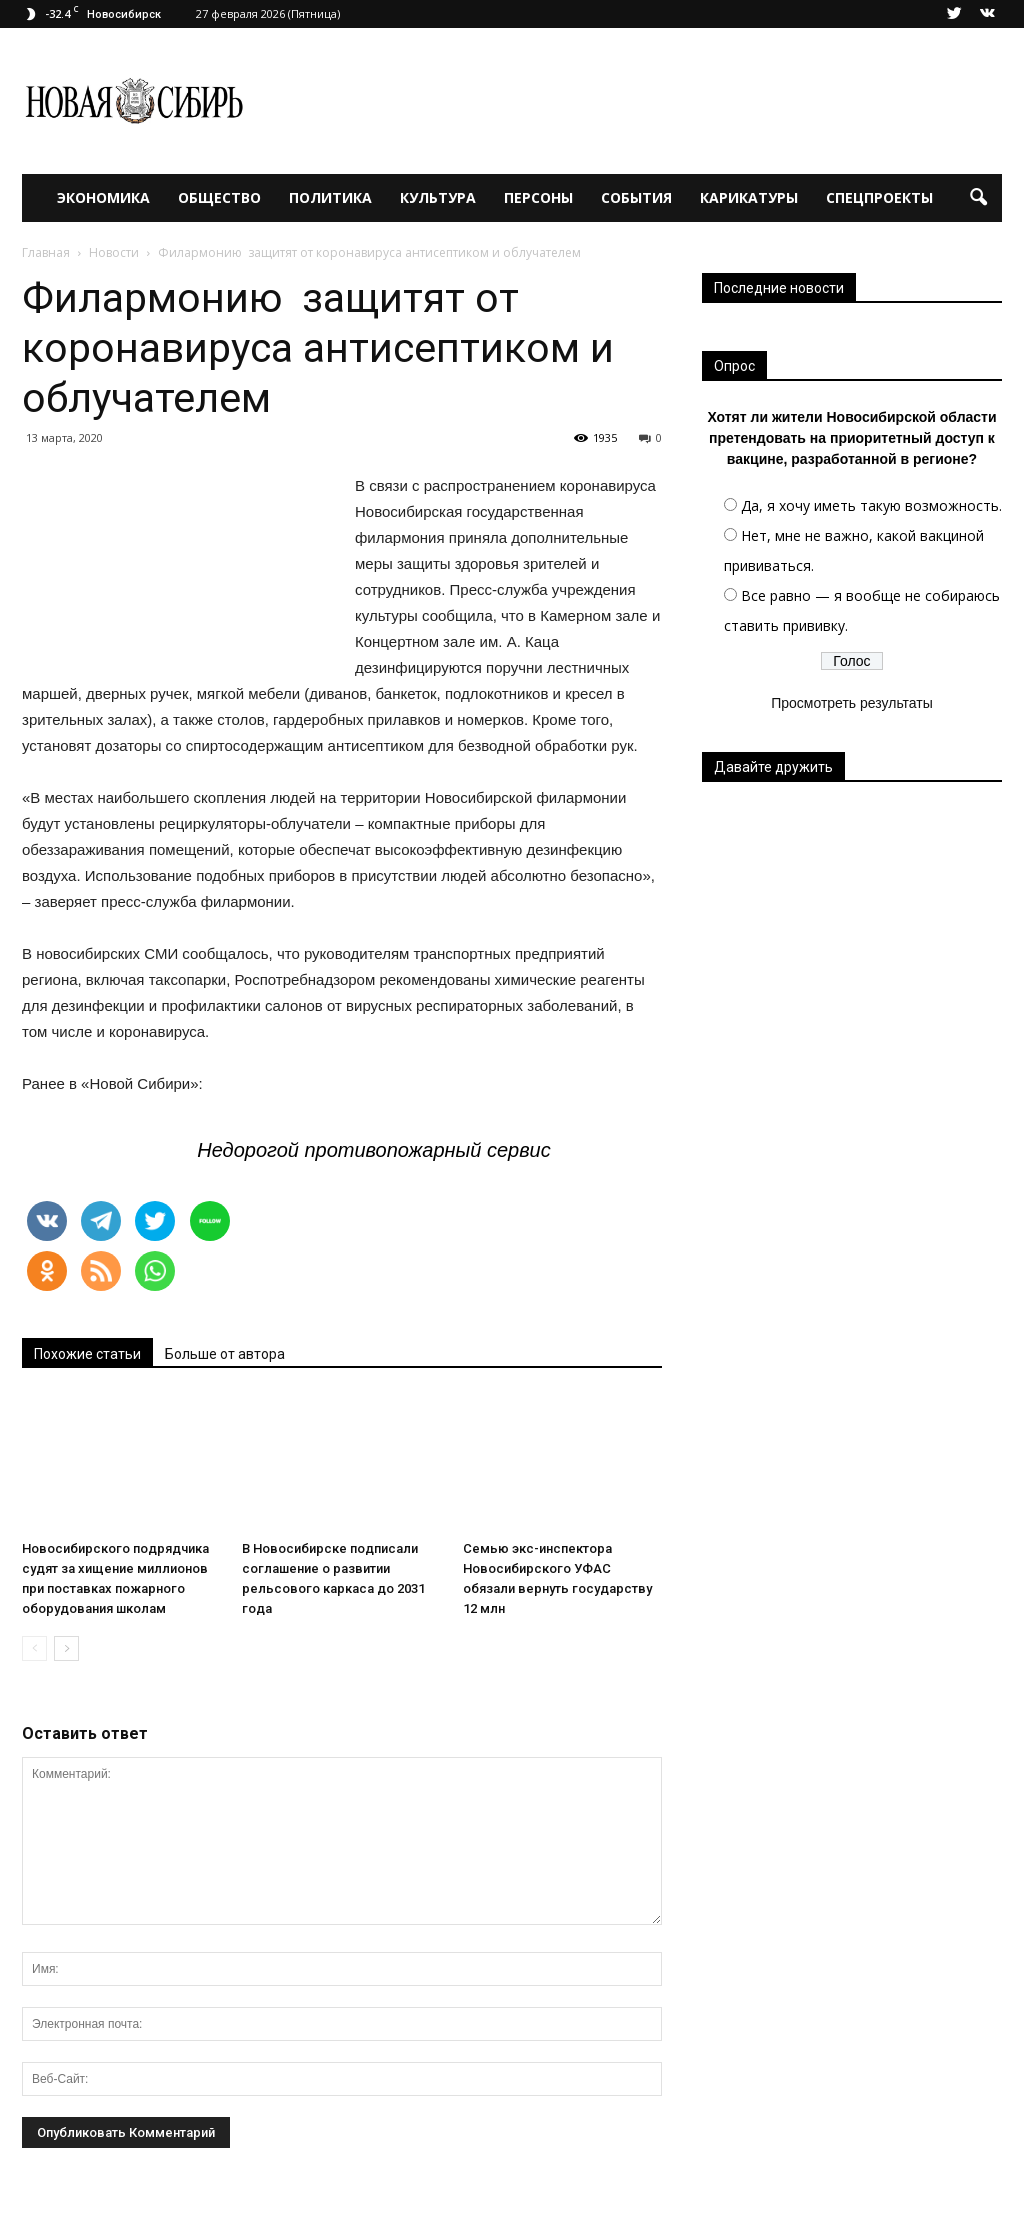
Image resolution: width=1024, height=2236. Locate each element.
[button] (978, 198)
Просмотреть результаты (852, 703)
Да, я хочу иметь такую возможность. (871, 505)
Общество (219, 197)
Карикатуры (749, 197)
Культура (438, 197)
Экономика (103, 197)
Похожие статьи (87, 1354)
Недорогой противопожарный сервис (374, 1150)
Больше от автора (225, 1354)
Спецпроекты (879, 197)
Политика (330, 197)
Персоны (538, 197)
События (636, 197)
